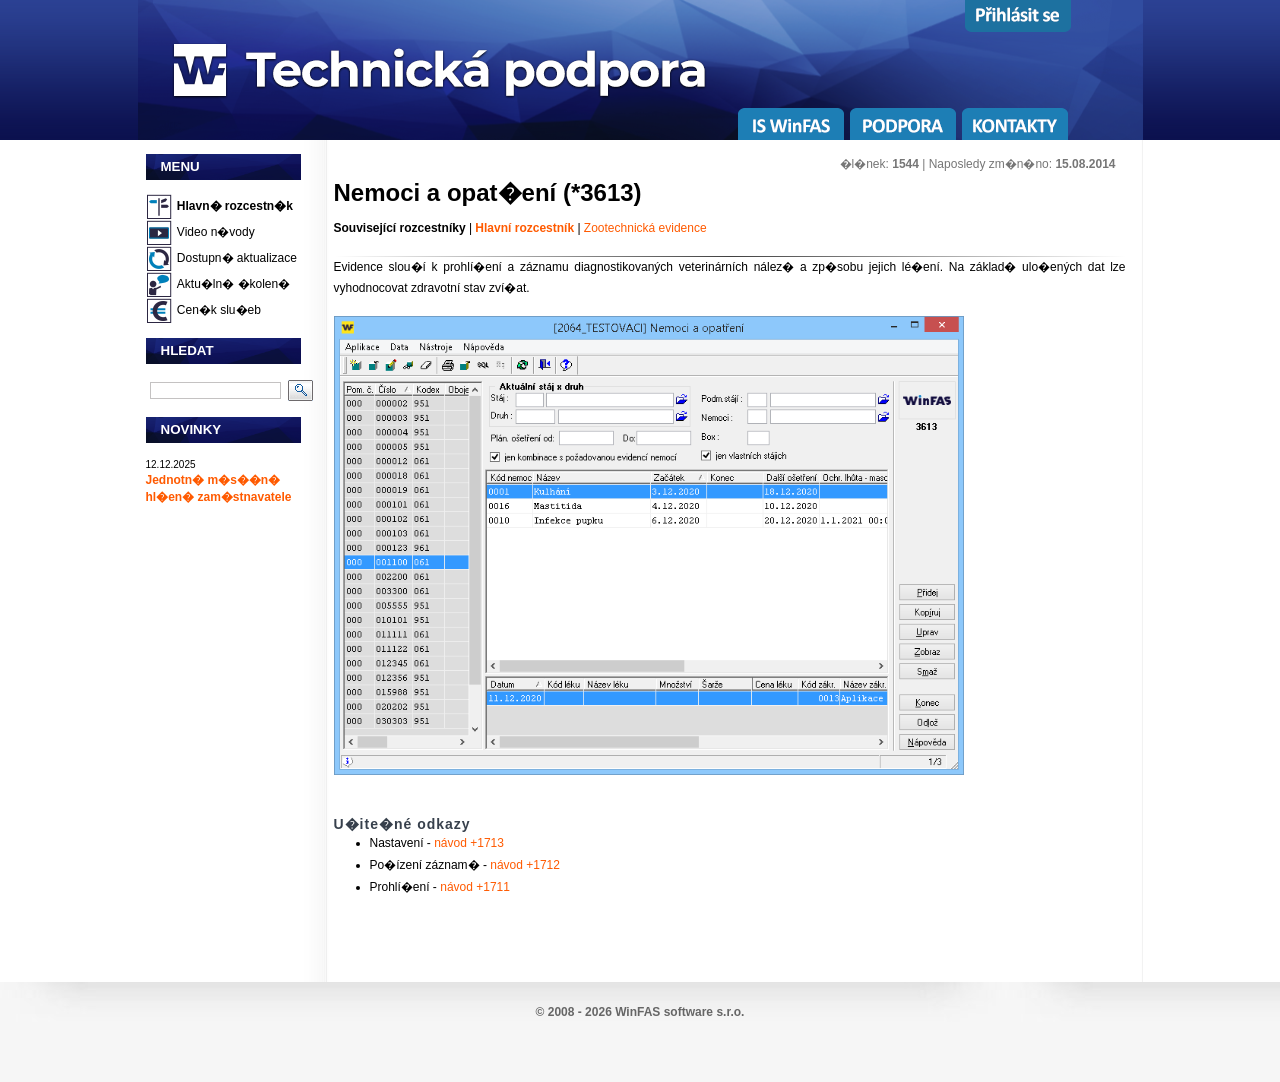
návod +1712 (523, 865)
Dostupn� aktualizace (237, 258)
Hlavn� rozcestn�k (235, 206)
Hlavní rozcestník (524, 228)
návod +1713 (467, 843)
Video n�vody (216, 232)
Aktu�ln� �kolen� (233, 284)
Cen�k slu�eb (219, 310)
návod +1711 (475, 887)
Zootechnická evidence (645, 228)
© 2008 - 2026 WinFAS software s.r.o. (640, 1012)
